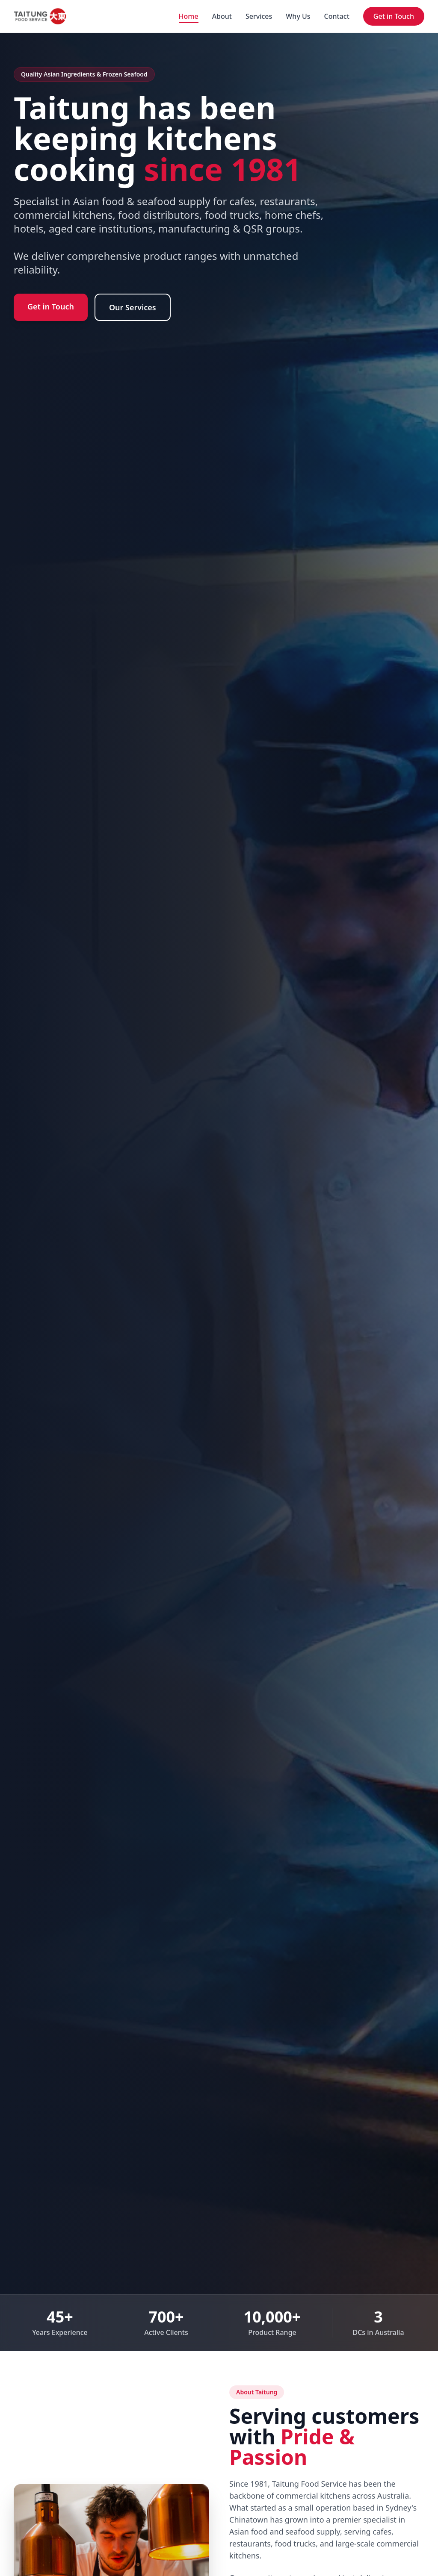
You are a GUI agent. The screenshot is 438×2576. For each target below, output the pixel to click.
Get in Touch (393, 16)
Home (188, 16)
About (222, 16)
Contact (336, 16)
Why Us (298, 16)
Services (259, 16)
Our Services (132, 307)
